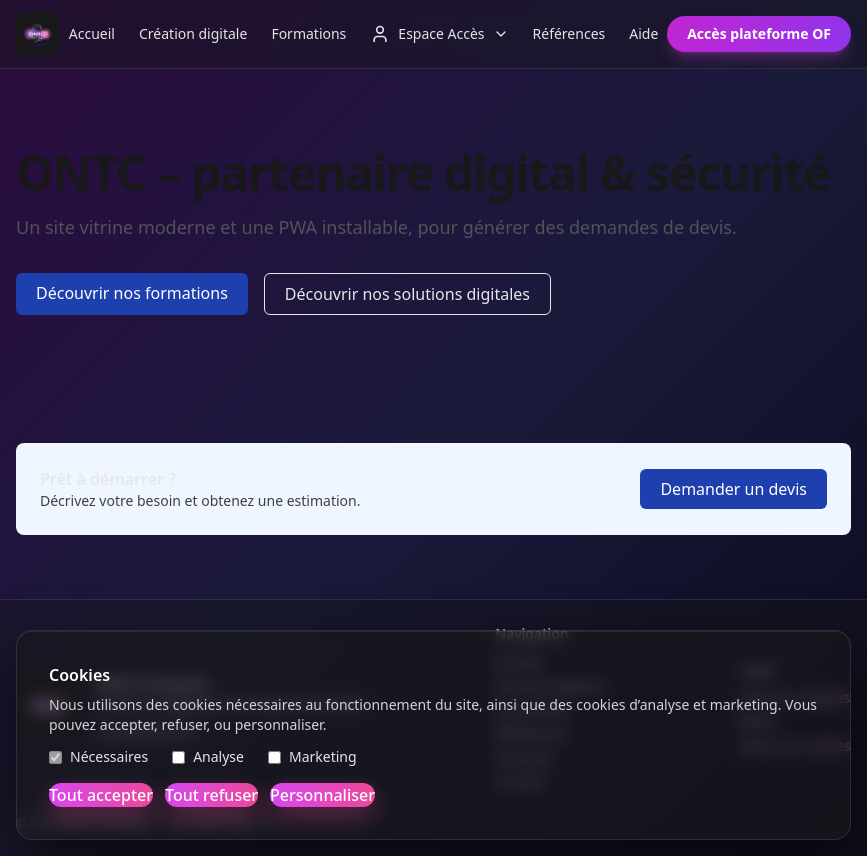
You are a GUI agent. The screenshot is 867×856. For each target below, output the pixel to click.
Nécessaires (98, 756)
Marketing (312, 756)
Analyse (208, 756)
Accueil (92, 33)
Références (569, 33)
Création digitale (193, 33)
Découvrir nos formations (132, 293)
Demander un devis (733, 489)
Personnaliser (322, 795)
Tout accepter (101, 795)
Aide (643, 33)
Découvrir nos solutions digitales (407, 294)
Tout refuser (211, 795)
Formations (308, 33)
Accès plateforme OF (759, 33)
